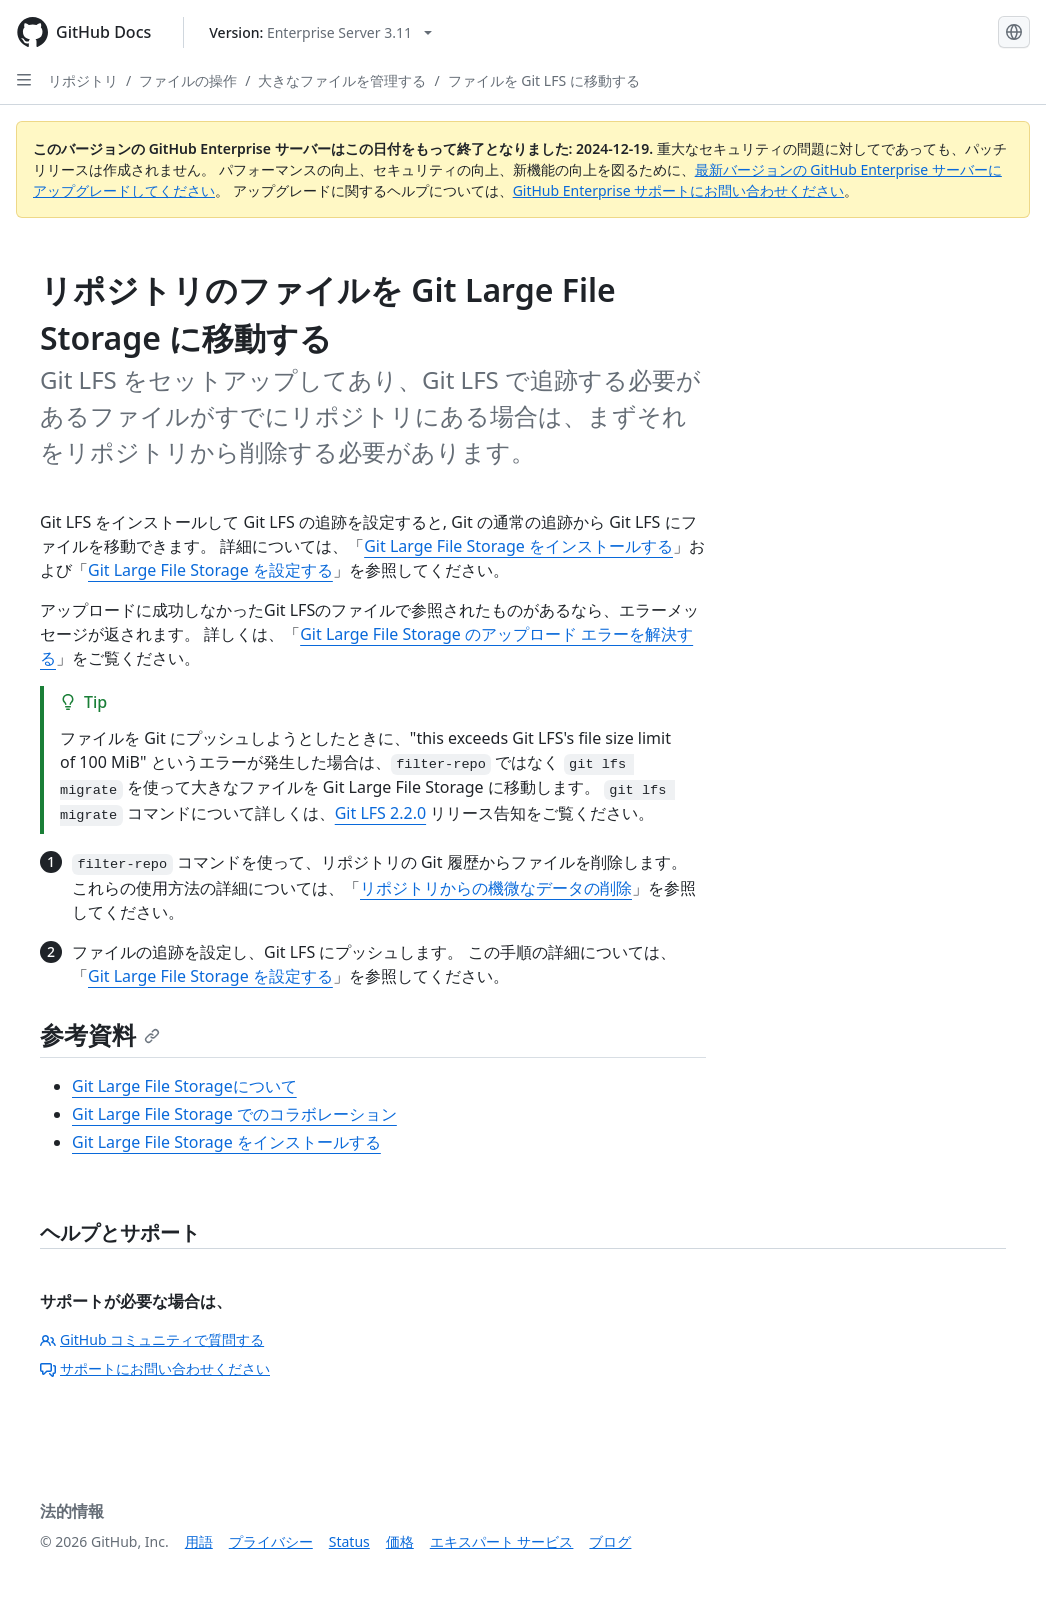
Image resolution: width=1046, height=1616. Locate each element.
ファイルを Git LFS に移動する (544, 80)
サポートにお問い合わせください (155, 1368)
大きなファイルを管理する (342, 80)
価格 (400, 1541)
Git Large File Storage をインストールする (518, 546)
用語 (199, 1541)
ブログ (610, 1541)
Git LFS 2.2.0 (380, 813)
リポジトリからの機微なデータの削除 (496, 888)
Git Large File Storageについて (184, 1086)
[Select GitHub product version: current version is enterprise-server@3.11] (320, 32)
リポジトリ (83, 80)
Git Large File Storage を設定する (210, 570)
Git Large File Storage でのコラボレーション (234, 1114)
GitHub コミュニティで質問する (152, 1339)
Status (349, 1541)
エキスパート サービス (502, 1541)
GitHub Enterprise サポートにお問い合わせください (679, 190)
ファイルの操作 (188, 80)
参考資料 (100, 1034)
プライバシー (271, 1541)
